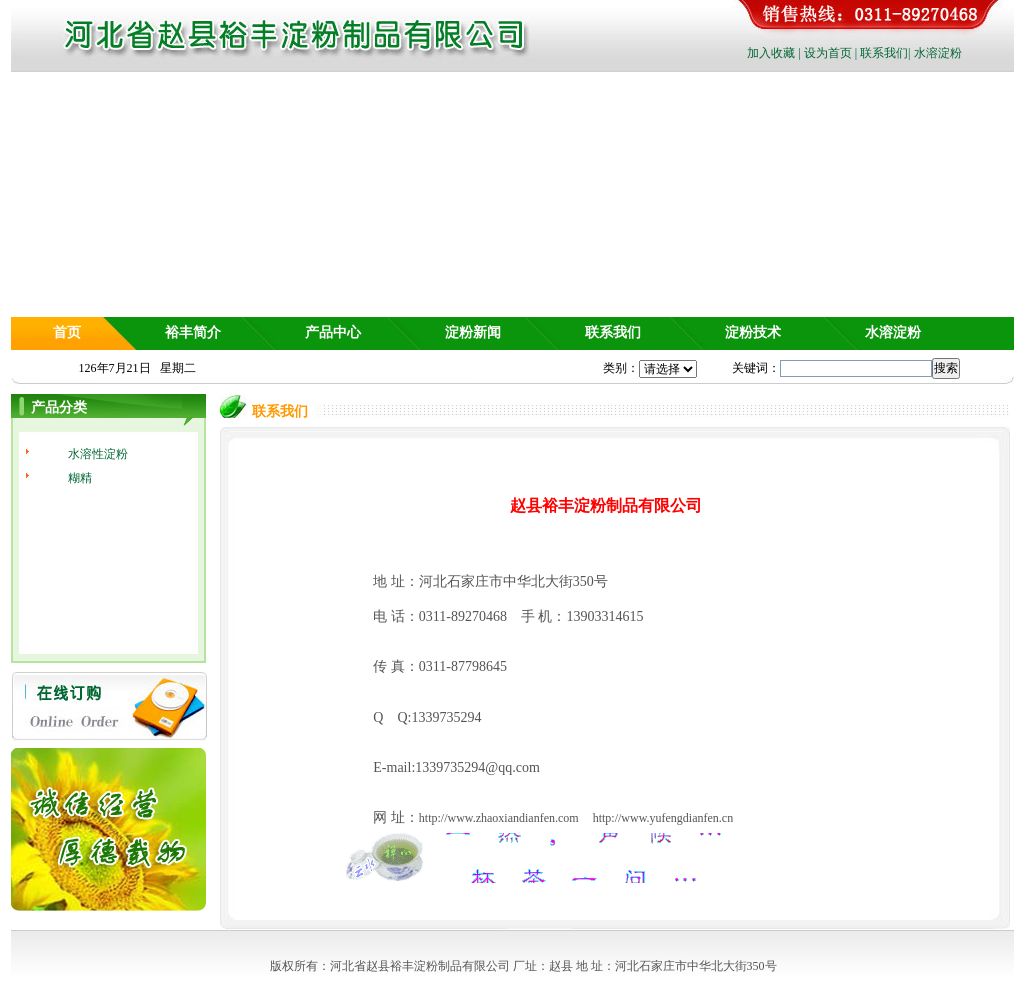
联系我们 (884, 53)
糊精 (80, 478)
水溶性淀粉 (98, 454)
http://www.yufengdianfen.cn (663, 818)
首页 (67, 332)
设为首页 (828, 53)
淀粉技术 (753, 332)
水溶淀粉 (938, 53)
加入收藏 (771, 53)
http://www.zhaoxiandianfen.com (499, 818)
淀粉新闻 (473, 332)
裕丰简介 (193, 332)
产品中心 (333, 332)
